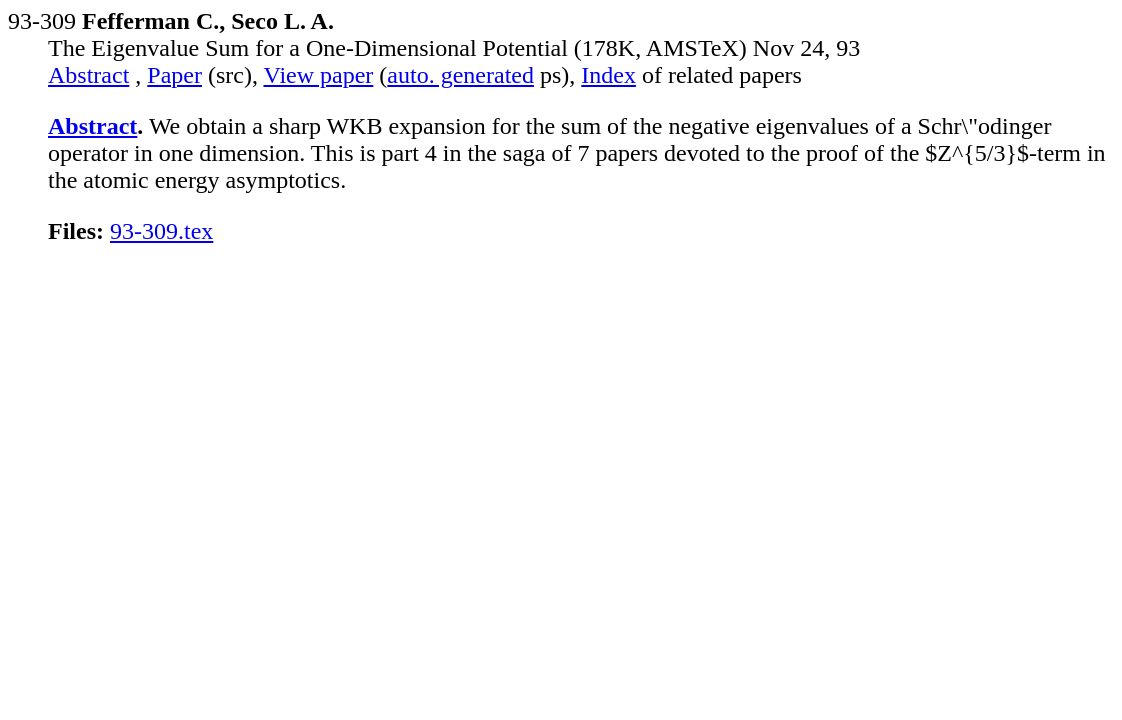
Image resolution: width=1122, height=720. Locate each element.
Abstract (88, 75)
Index (608, 75)
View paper (319, 75)
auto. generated (460, 75)
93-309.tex (161, 231)
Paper (174, 75)
